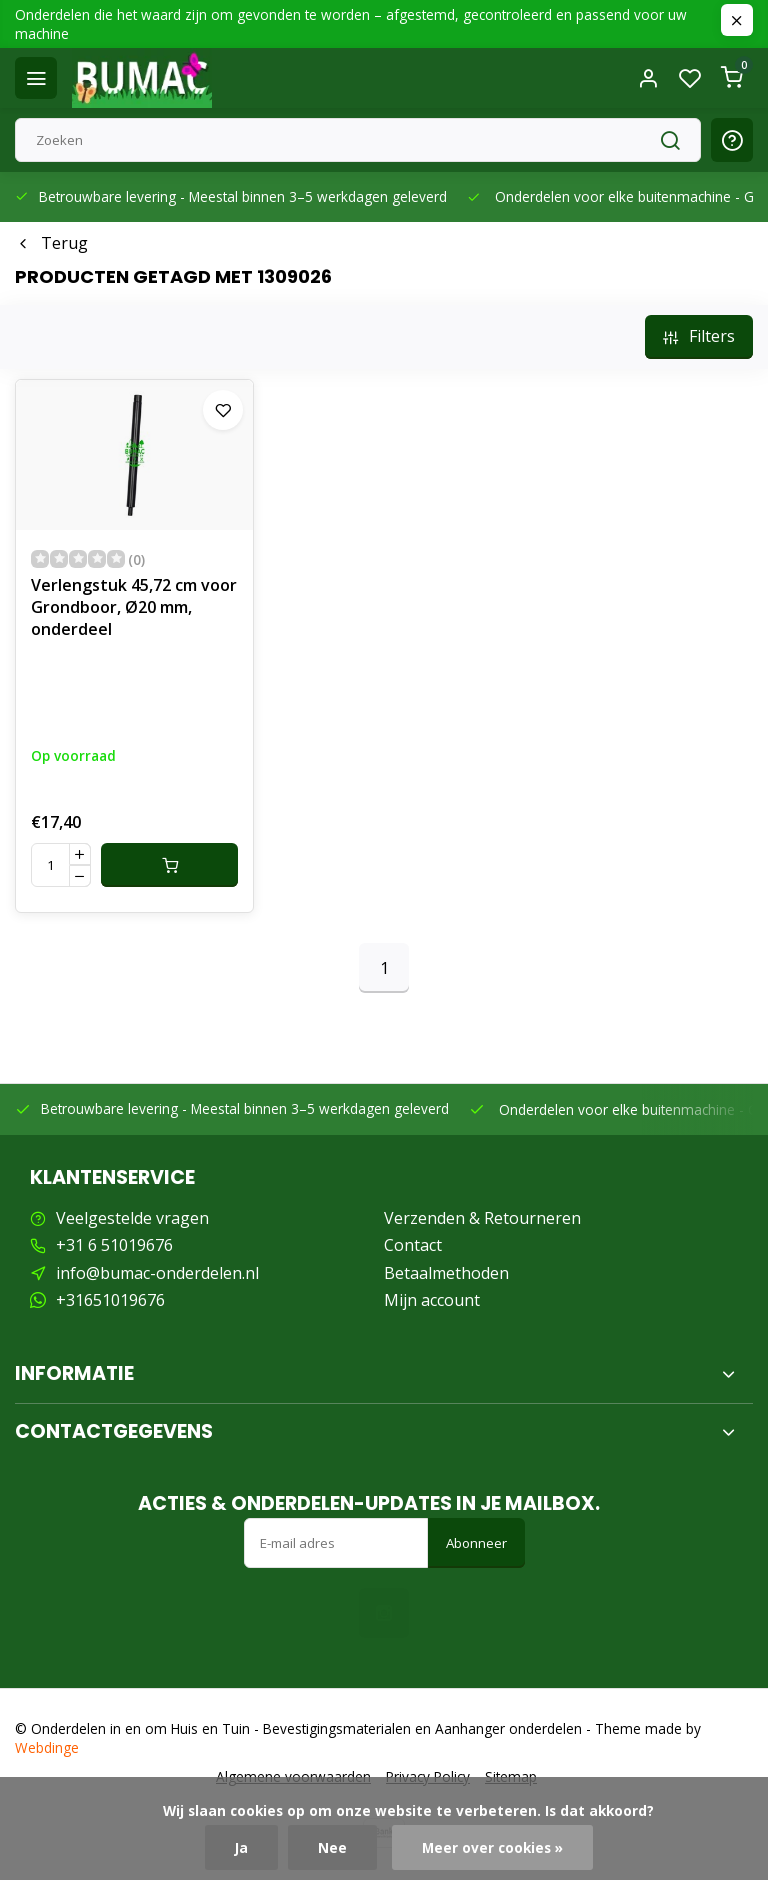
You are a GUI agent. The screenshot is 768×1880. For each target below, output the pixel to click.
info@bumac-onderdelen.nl (157, 1273)
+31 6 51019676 (114, 1245)
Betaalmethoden (446, 1273)
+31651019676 (110, 1300)
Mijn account (432, 1300)
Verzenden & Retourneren (482, 1218)
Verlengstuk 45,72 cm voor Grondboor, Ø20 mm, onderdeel (134, 607)
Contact (413, 1245)
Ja (241, 1847)
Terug (51, 243)
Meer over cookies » (492, 1847)
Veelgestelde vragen (132, 1218)
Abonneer (476, 1543)
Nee (332, 1847)
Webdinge (47, 1747)
